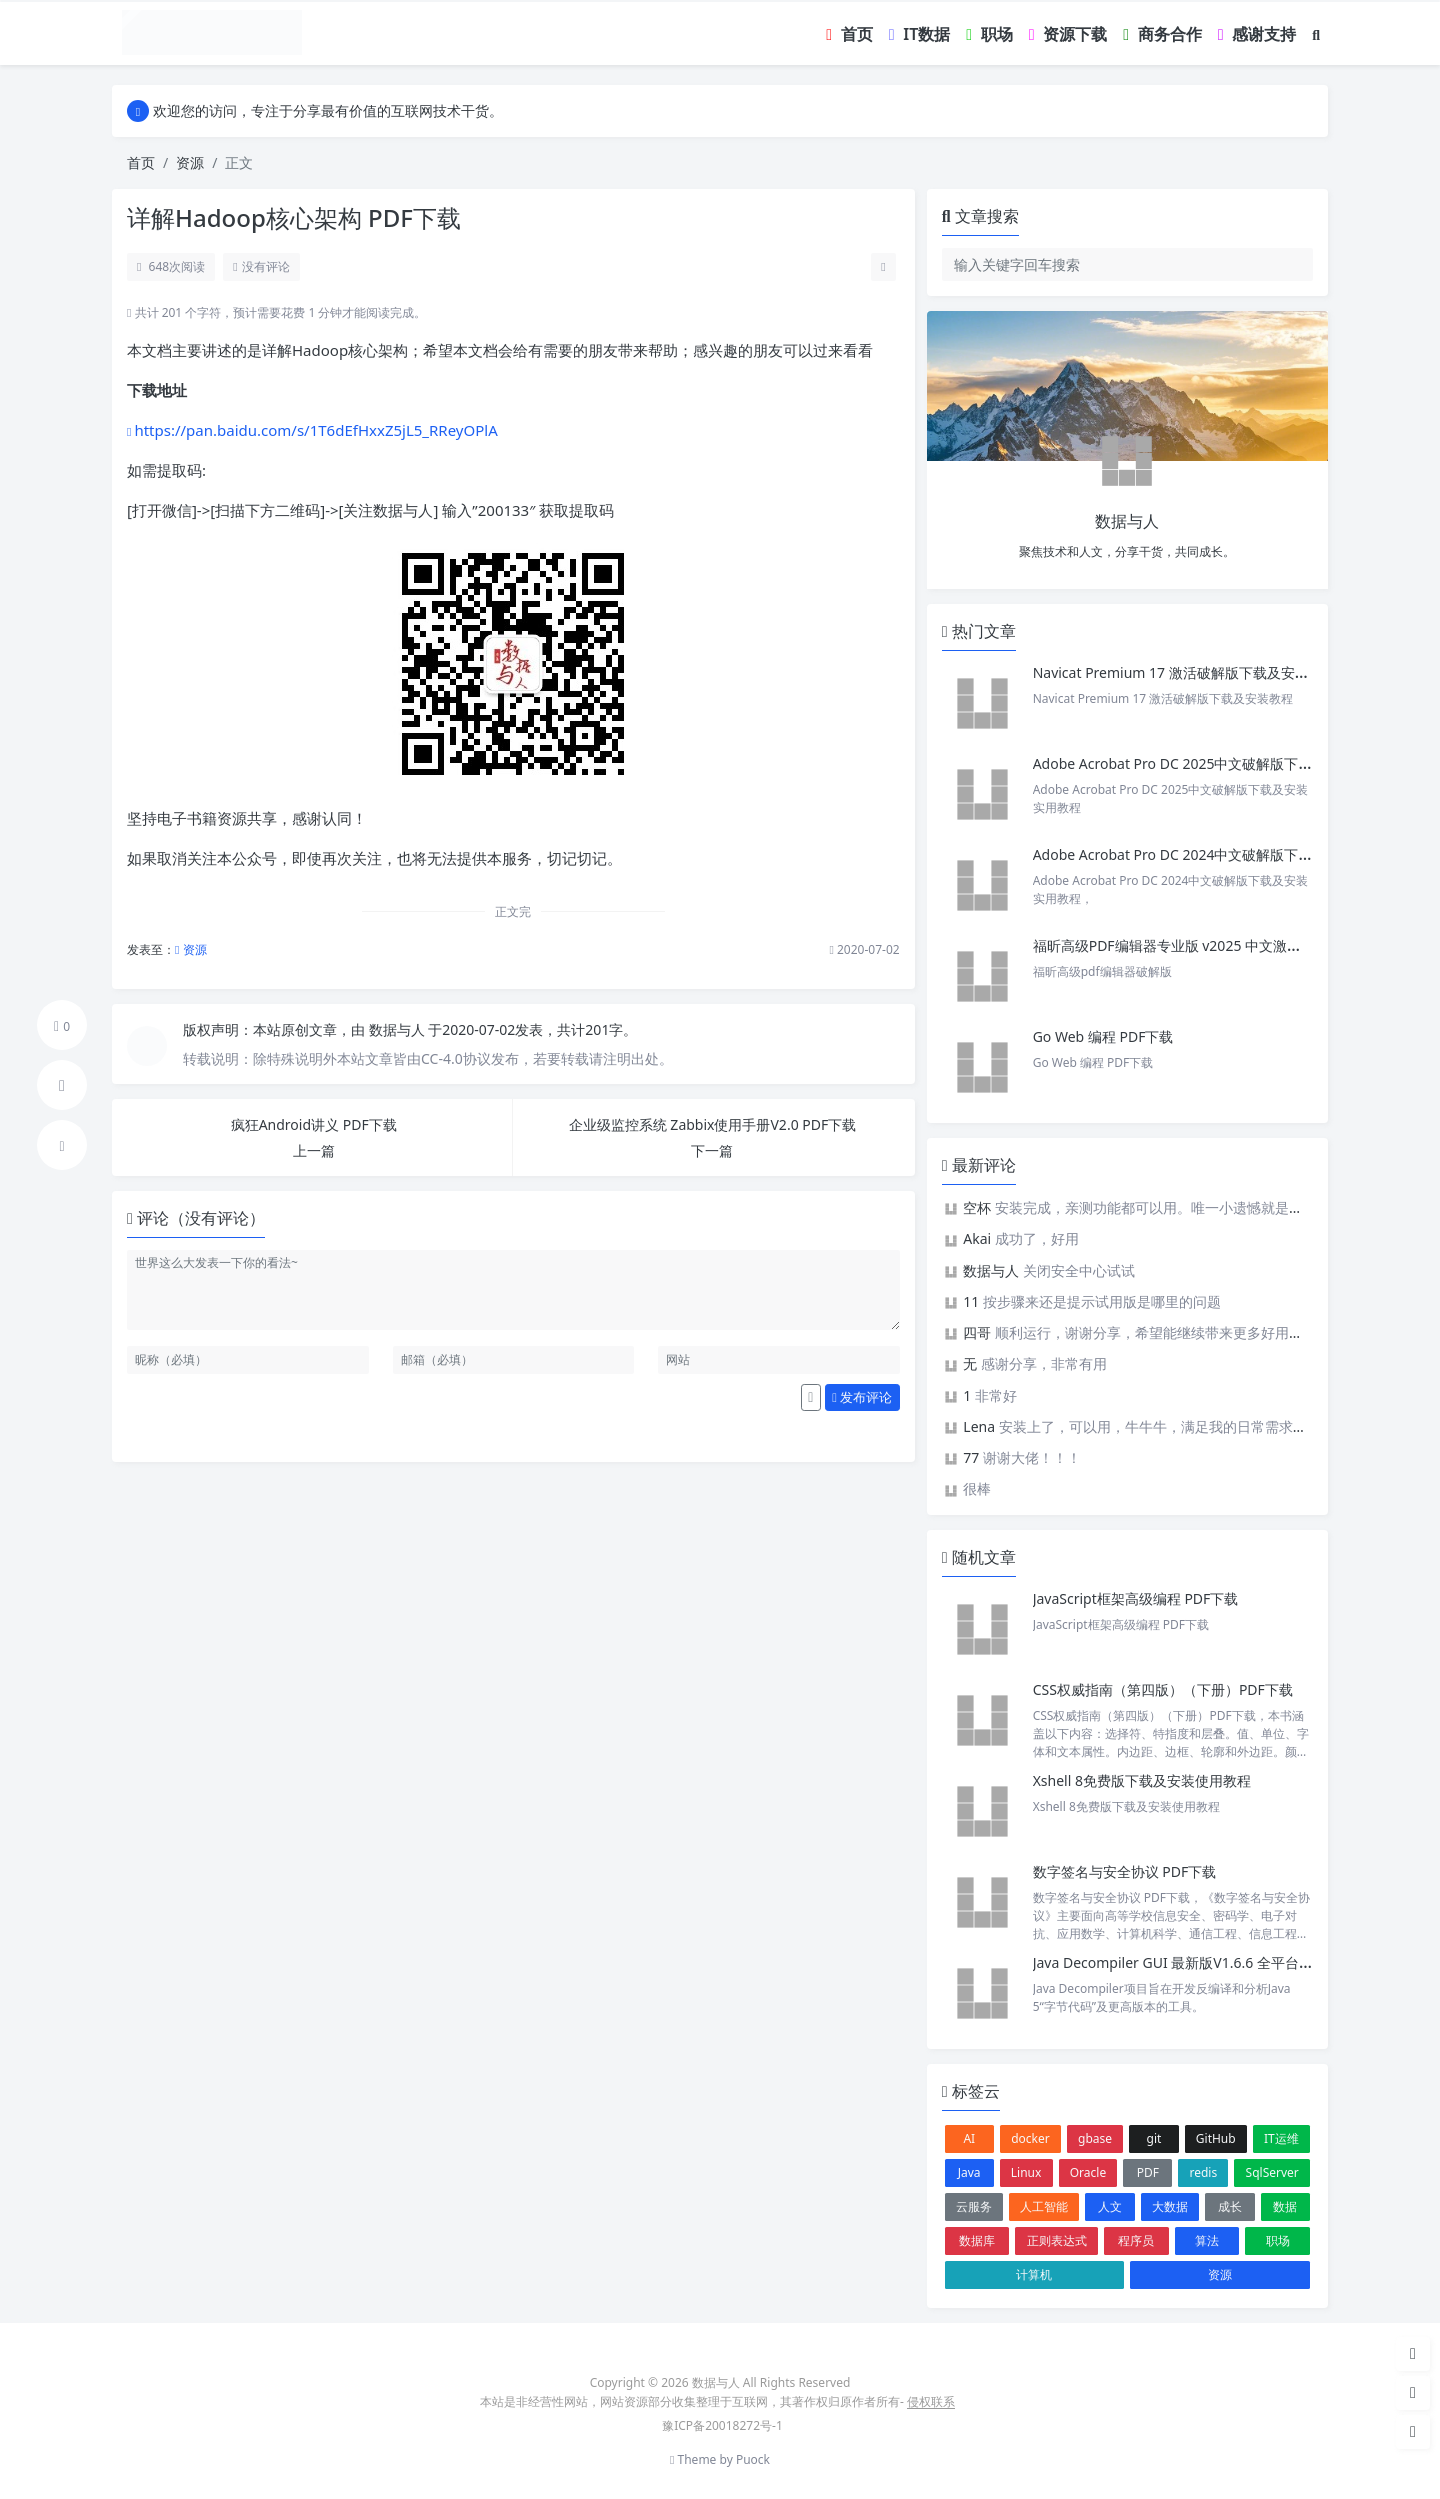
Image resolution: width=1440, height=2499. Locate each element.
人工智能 (1044, 2206)
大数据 (1170, 2206)
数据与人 (399, 1029)
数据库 (977, 2240)
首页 (141, 162)
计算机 (1034, 2274)
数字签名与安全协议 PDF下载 (1125, 1871)
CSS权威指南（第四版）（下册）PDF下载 (1163, 1689)
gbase (1095, 2138)
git (1154, 2138)
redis (1204, 2172)
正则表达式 (1057, 2240)
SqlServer (1272, 2172)
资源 (190, 162)
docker (1030, 2138)
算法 (1207, 2240)
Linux (1026, 2172)
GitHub (1216, 2138)
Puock (753, 2459)
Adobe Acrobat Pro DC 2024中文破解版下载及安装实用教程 (1222, 854)
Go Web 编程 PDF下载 (1103, 1036)
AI (969, 2138)
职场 (1278, 2240)
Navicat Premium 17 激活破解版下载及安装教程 (1187, 672)
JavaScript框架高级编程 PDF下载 (1136, 1598)
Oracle (1088, 2172)
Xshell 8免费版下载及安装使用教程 (1142, 1780)
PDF (1148, 2172)
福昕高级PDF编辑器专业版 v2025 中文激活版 (1174, 945)
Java (969, 2172)
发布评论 (862, 1397)
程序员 (1136, 2240)
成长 (1230, 2206)
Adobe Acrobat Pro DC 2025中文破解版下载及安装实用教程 (1222, 763)
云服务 (974, 2206)
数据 (1285, 2206)
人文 (1110, 2206)
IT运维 (1281, 2138)
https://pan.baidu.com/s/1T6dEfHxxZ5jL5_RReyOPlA (315, 430)
